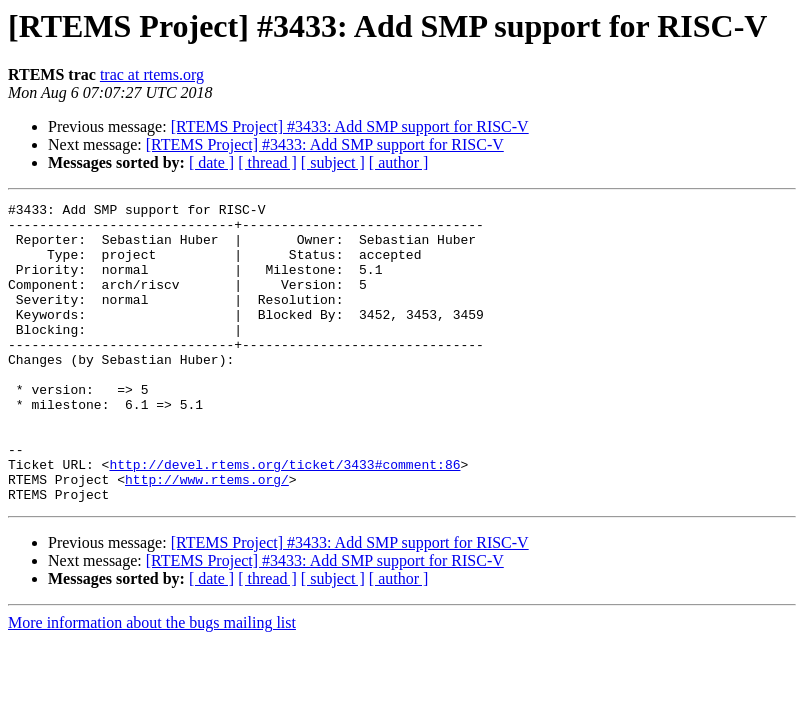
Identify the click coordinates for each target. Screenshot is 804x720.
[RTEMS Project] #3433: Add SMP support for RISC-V (350, 126)
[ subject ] (333, 162)
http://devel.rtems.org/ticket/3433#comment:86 (284, 518)
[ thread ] (267, 162)
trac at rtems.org (152, 74)
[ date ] (211, 162)
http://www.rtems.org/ (207, 536)
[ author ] (399, 162)
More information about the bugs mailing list (152, 682)
